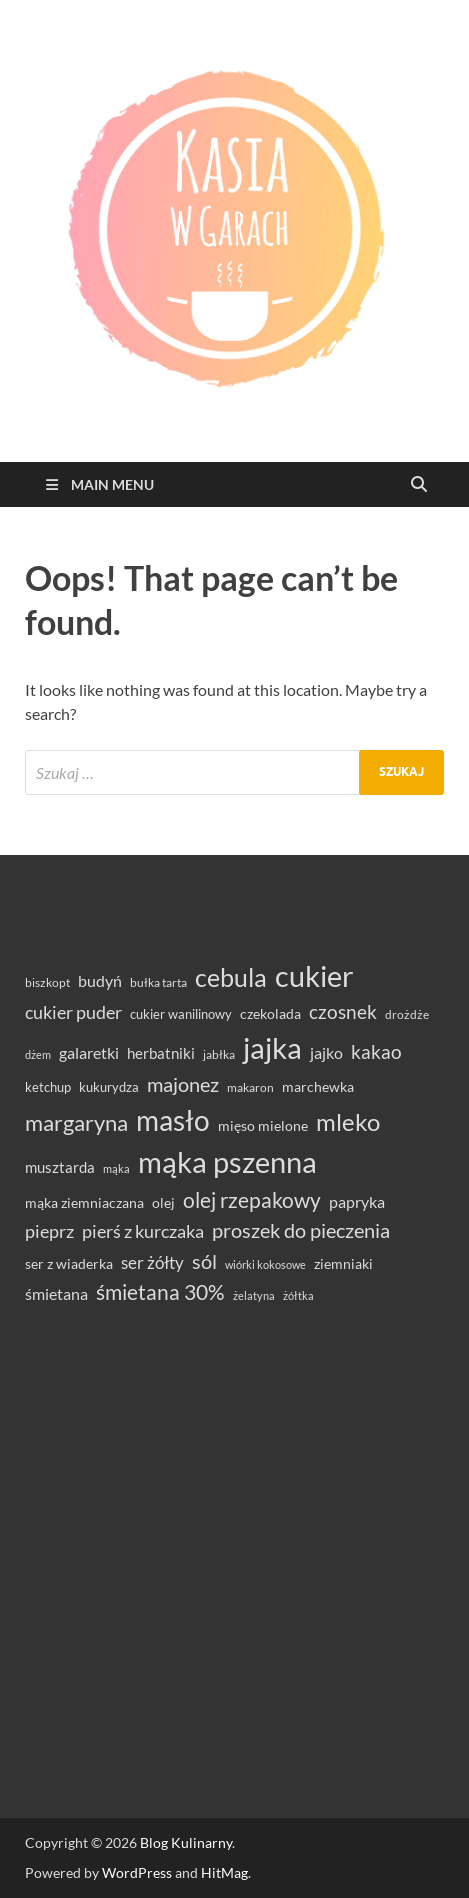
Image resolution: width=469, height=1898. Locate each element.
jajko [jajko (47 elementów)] (326, 1053)
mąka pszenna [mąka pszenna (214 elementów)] (227, 1162)
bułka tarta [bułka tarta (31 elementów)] (158, 982)
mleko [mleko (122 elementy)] (348, 1122)
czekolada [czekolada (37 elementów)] (270, 1014)
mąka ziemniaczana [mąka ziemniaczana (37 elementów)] (84, 1203)
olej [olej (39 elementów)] (163, 1202)
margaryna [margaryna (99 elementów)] (76, 1122)
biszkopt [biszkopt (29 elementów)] (47, 982)
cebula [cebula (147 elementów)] (231, 977)
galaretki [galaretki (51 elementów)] (89, 1052)
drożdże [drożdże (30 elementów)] (407, 1014)
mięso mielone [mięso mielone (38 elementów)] (263, 1125)
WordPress (137, 1872)
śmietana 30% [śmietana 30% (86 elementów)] (160, 1291)
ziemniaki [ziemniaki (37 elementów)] (343, 1264)
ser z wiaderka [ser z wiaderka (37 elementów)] (69, 1264)
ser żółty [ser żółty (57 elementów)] (152, 1262)
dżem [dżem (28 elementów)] (38, 1054)
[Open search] (419, 485)
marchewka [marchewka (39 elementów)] (318, 1086)
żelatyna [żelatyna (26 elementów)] (254, 1295)
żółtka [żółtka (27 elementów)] (298, 1295)
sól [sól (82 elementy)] (204, 1261)
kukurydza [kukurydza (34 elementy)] (109, 1087)
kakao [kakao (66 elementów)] (376, 1052)
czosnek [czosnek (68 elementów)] (343, 1011)
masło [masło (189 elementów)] (173, 1120)
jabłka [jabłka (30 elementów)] (219, 1054)
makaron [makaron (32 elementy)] (250, 1087)
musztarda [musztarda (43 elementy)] (60, 1167)
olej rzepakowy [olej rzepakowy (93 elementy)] (252, 1200)
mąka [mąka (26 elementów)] (116, 1168)
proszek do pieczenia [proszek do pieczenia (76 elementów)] (301, 1230)
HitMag (224, 1872)
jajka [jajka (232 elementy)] (272, 1047)
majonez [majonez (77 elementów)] (183, 1084)
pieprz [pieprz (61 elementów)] (49, 1231)
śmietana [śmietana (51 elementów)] (56, 1293)
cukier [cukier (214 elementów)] (314, 976)
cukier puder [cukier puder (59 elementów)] (73, 1012)
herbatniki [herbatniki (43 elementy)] (161, 1053)
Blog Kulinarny (186, 1842)
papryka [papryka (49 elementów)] (357, 1201)
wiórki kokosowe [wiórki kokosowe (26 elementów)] (265, 1264)
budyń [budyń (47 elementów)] (100, 981)
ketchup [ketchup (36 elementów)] (48, 1087)
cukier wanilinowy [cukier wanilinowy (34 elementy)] (181, 1014)
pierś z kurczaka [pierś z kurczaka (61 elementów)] (143, 1231)
